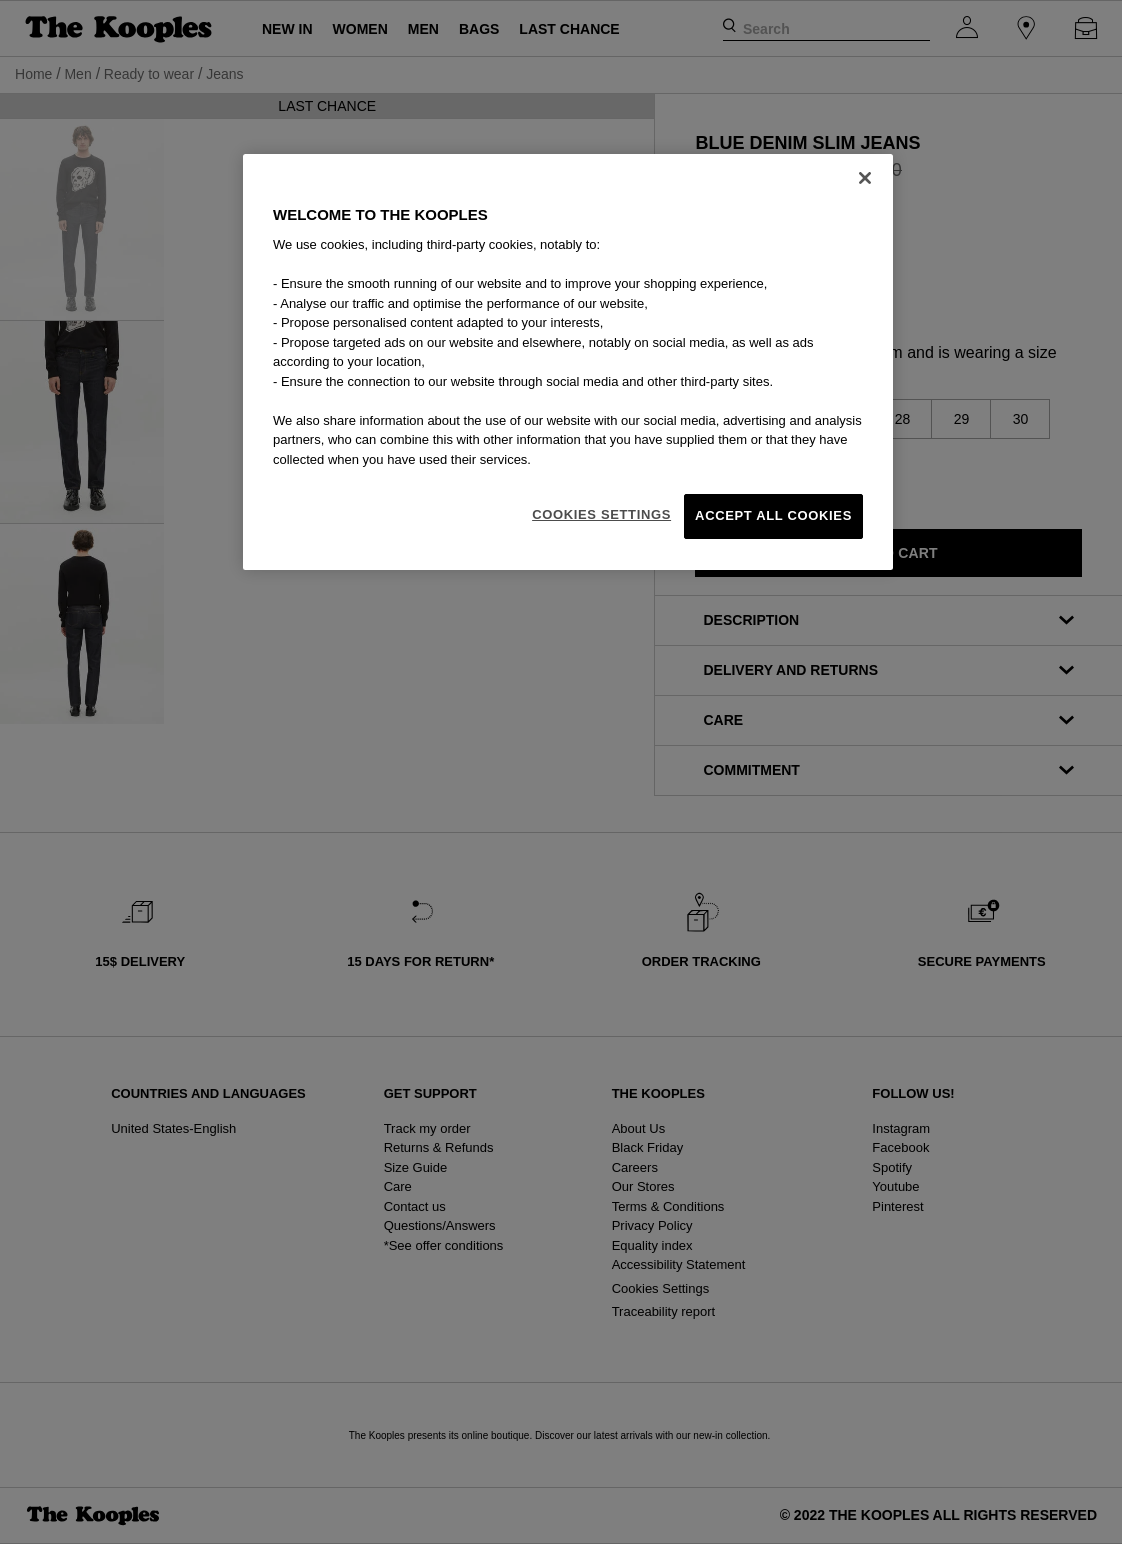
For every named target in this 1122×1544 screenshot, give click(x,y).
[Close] (865, 178)
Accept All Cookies (773, 515)
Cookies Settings (601, 514)
